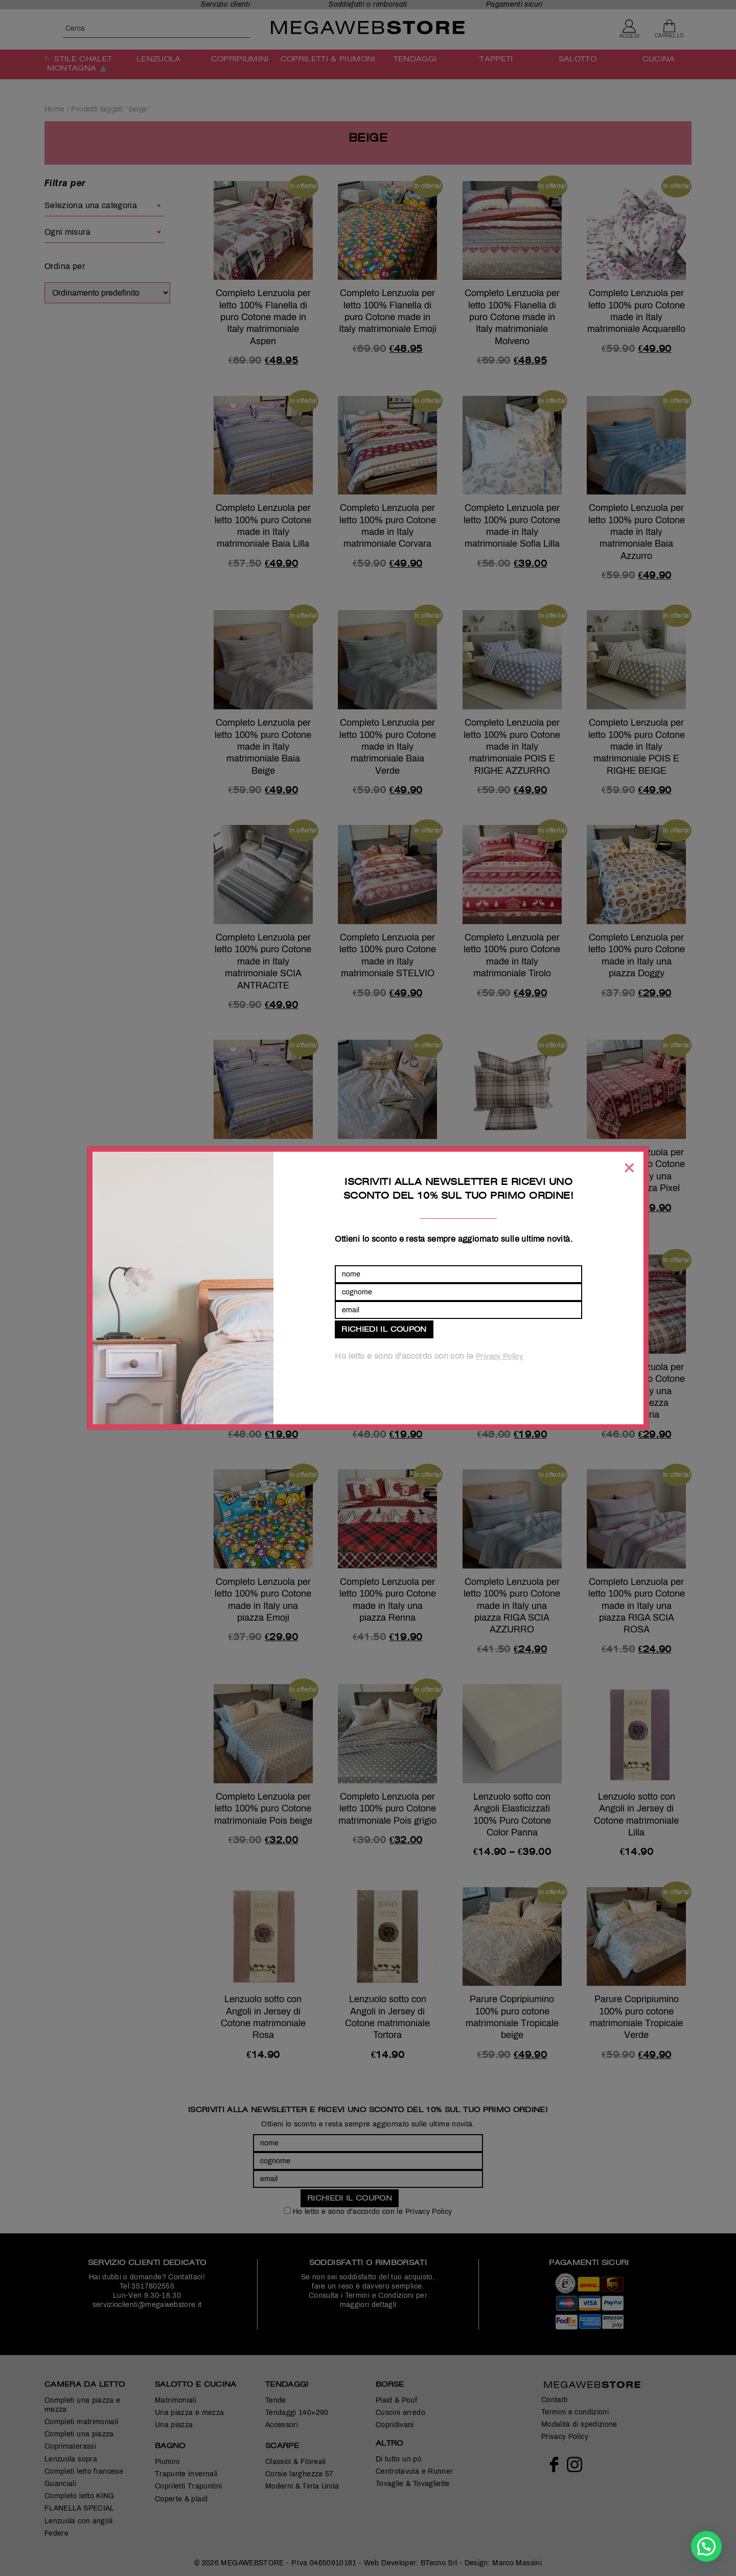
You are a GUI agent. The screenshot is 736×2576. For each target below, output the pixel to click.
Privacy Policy (499, 1356)
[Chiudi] (628, 1167)
